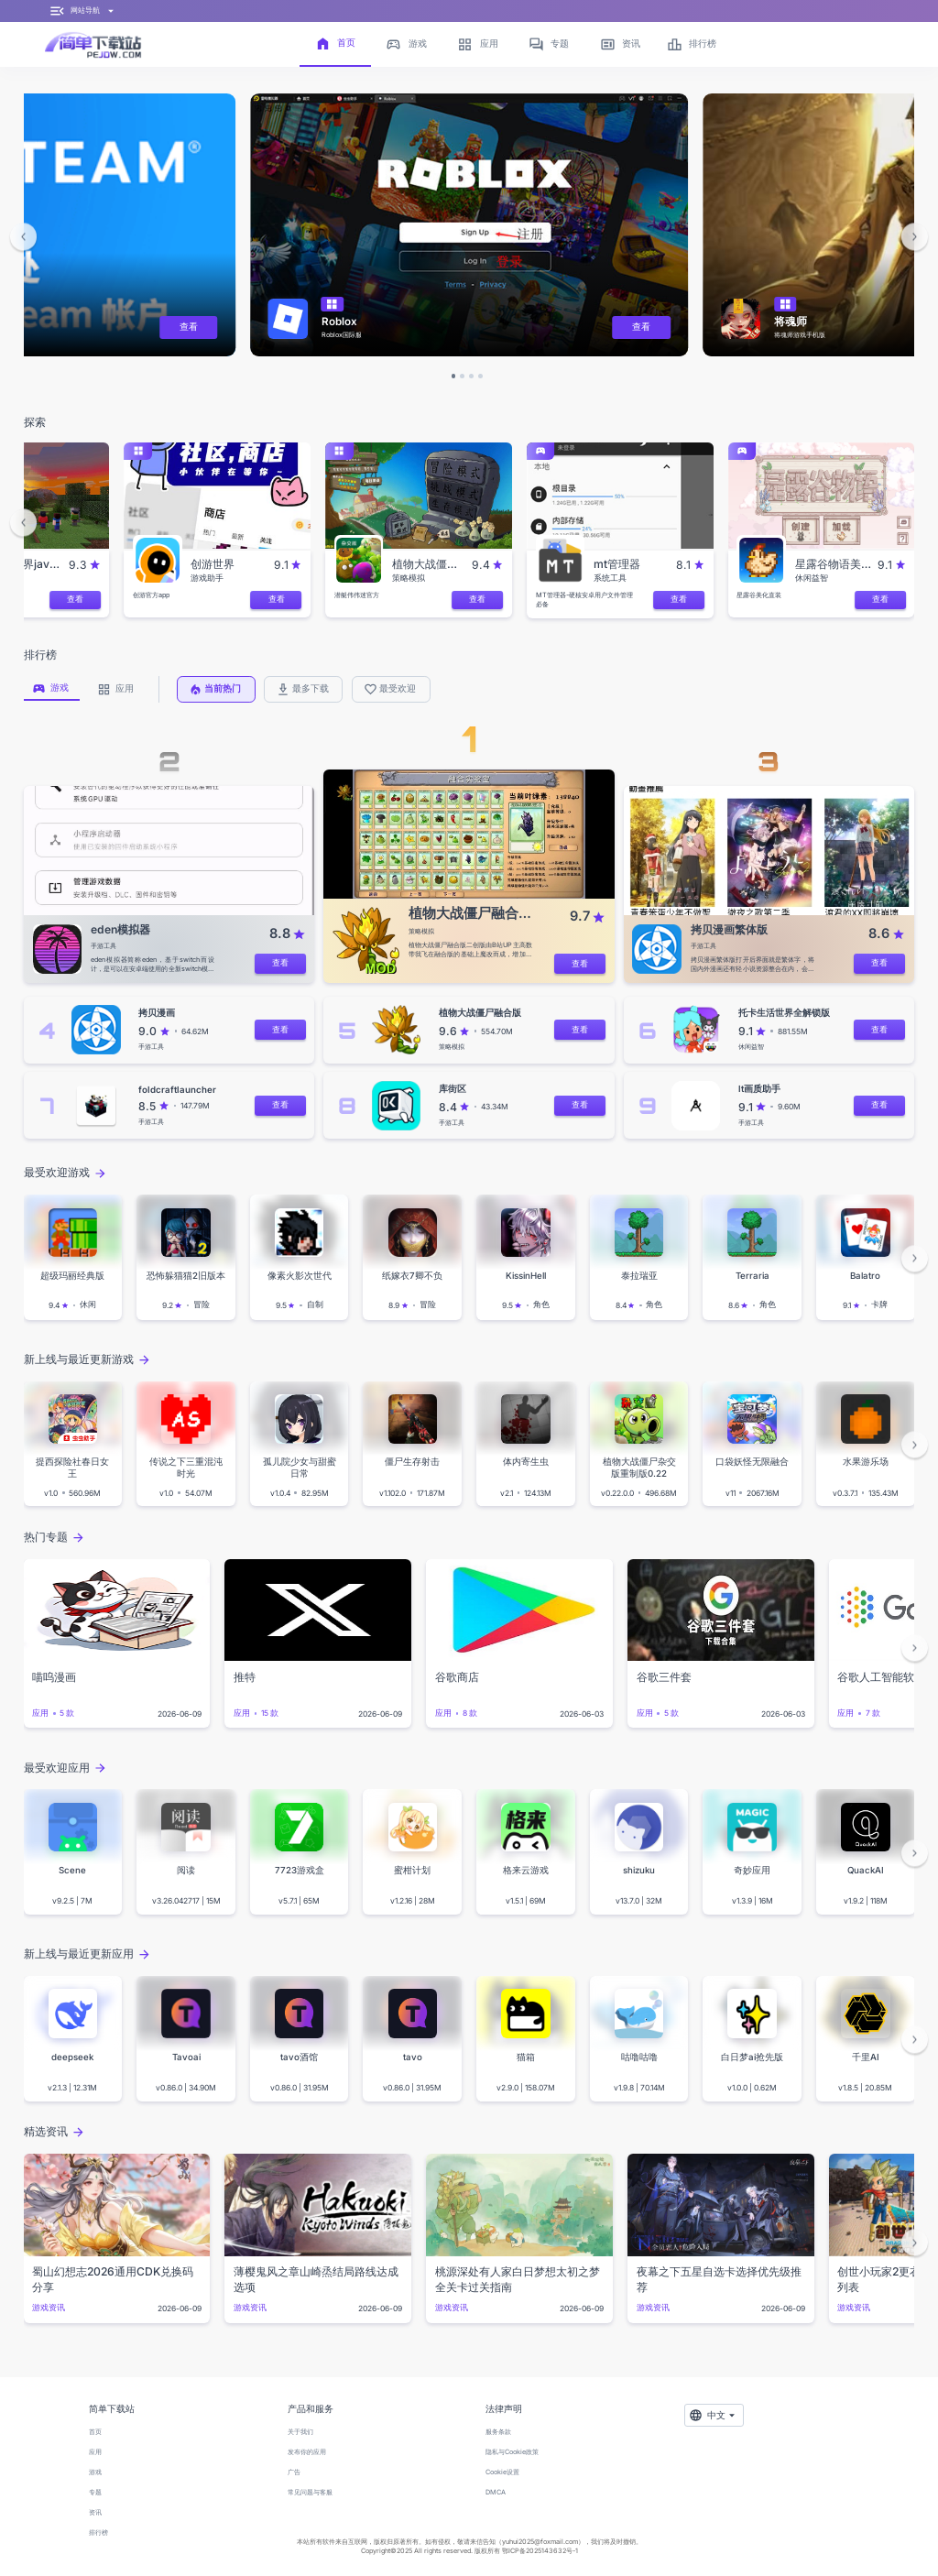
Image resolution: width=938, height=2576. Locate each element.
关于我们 (300, 2432)
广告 (294, 2472)
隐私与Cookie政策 (512, 2452)
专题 (95, 2492)
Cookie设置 (502, 2472)
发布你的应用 (307, 2452)
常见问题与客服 (310, 2492)
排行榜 (98, 2532)
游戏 (95, 2472)
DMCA (495, 2492)
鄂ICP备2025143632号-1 (540, 2551)
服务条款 (498, 2432)
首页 (95, 2432)
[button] (23, 237)
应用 (95, 2452)
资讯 (95, 2512)
